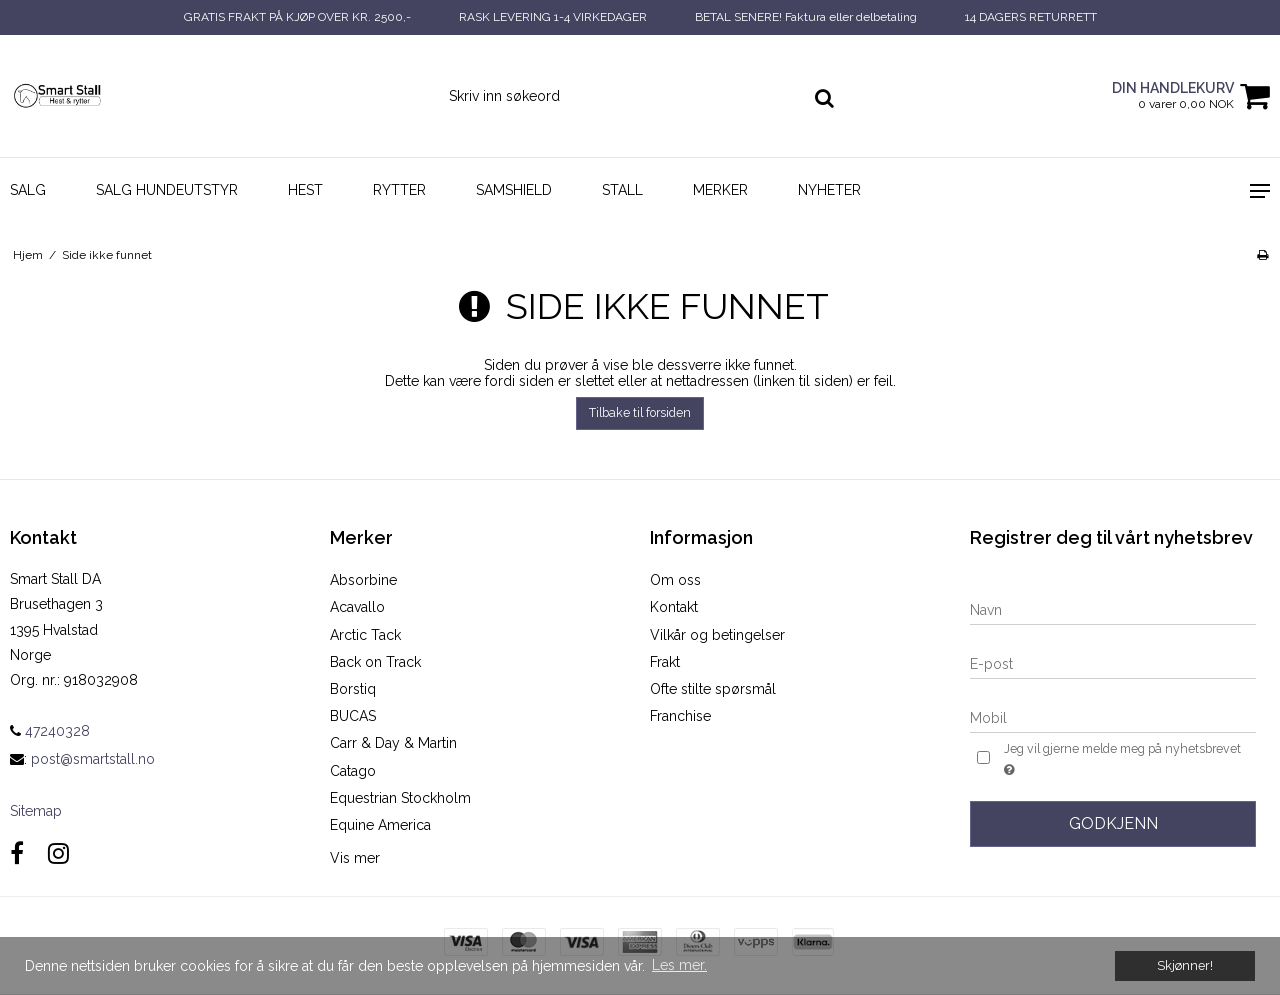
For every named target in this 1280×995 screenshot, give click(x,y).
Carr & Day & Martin (393, 743)
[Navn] (1113, 609)
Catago (353, 771)
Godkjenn (1113, 823)
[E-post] (1113, 663)
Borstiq (353, 689)
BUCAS (353, 716)
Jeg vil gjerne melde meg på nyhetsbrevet (1121, 760)
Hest (305, 190)
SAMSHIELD (514, 190)
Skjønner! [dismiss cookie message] (1185, 965)
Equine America (380, 825)
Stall (622, 190)
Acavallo (357, 607)
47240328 (50, 731)
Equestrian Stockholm (400, 798)
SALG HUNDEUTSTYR (167, 190)
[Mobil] (1113, 717)
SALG (28, 190)
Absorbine (363, 580)
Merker (720, 190)
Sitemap (36, 811)
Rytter (399, 190)
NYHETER (829, 190)
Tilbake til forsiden (640, 412)
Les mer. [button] (679, 965)
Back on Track (375, 662)
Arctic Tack (365, 635)
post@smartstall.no (93, 759)
